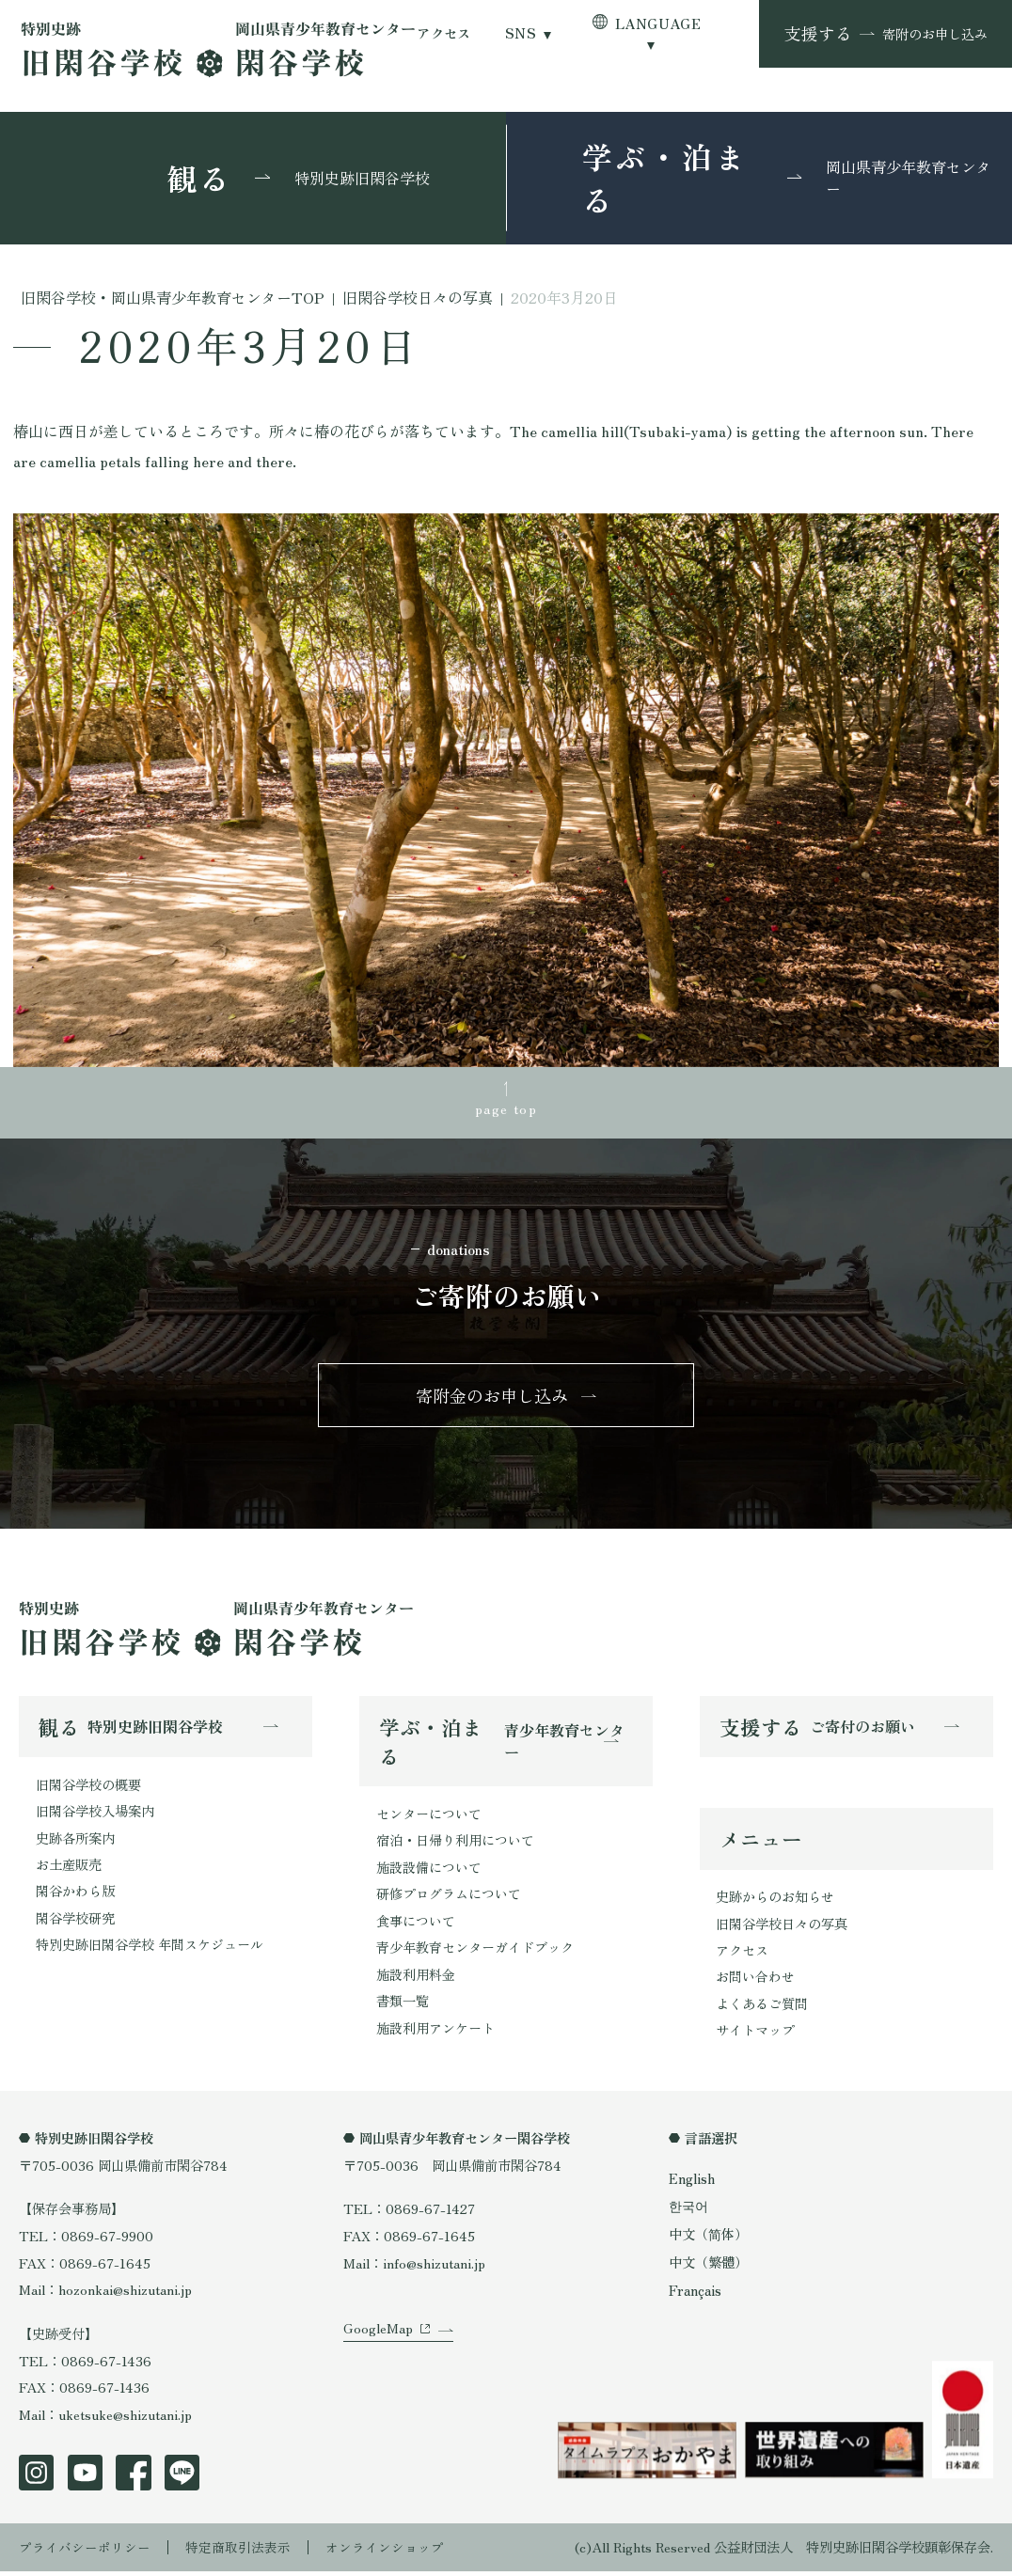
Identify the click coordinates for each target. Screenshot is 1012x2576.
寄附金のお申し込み (492, 1397)
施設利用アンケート (435, 2032)
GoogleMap (378, 2346)
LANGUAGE (658, 23)
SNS (520, 33)
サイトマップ (755, 2036)
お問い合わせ (755, 1981)
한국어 (688, 2212)
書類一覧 (402, 2006)
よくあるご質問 (762, 2008)
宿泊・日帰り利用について (455, 1843)
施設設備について (429, 1870)
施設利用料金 (415, 1978)
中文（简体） (708, 2240)
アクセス (444, 33)
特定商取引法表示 (238, 2552)
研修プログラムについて (448, 1898)
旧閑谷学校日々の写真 (781, 1928)
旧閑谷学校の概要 (88, 1788)
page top (506, 1109)
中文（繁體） (708, 2267)
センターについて (429, 1817)
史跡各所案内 (75, 1841)
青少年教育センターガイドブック (475, 1951)
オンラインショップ (384, 2552)
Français (695, 2295)
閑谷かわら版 (75, 1895)
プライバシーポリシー (84, 2552)
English (692, 2183)
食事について (415, 1925)
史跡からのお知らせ (775, 1900)
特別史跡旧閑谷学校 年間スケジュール (149, 1949)
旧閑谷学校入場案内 (95, 1814)
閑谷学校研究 (75, 1922)
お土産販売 (69, 1868)
